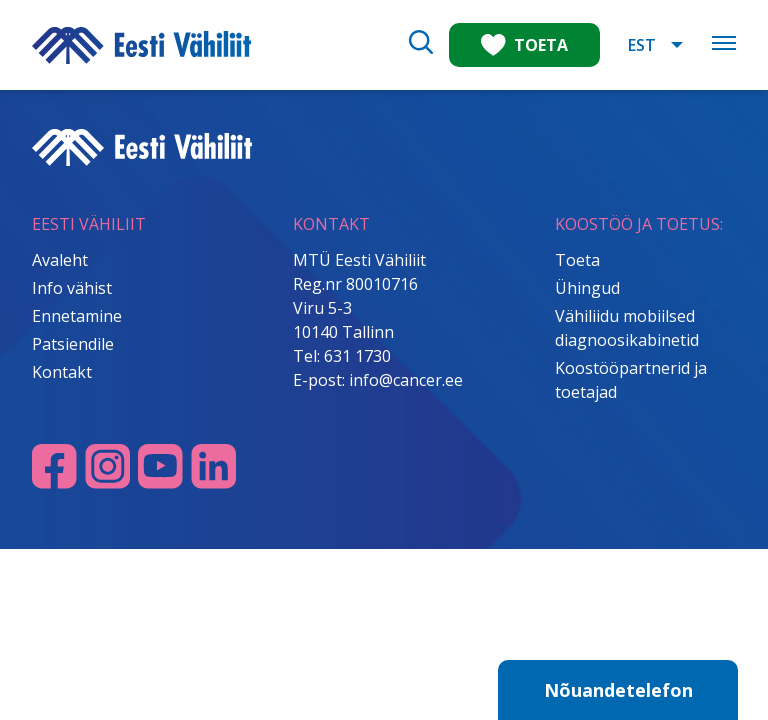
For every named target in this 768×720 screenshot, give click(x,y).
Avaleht (60, 260)
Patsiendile (73, 344)
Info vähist (72, 288)
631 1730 (357, 356)
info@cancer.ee (406, 380)
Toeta (577, 260)
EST (642, 45)
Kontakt (62, 372)
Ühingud (587, 288)
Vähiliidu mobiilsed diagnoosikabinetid (627, 328)
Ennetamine (77, 316)
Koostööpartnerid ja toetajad (631, 380)
